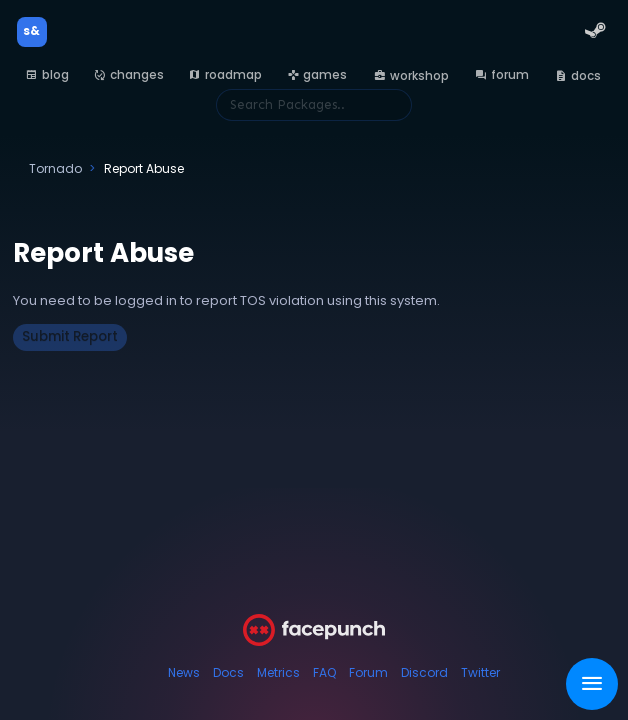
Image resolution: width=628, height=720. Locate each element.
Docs (228, 672)
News (184, 672)
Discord (424, 672)
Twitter (480, 672)
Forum (368, 672)
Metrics (278, 672)
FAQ (324, 672)
